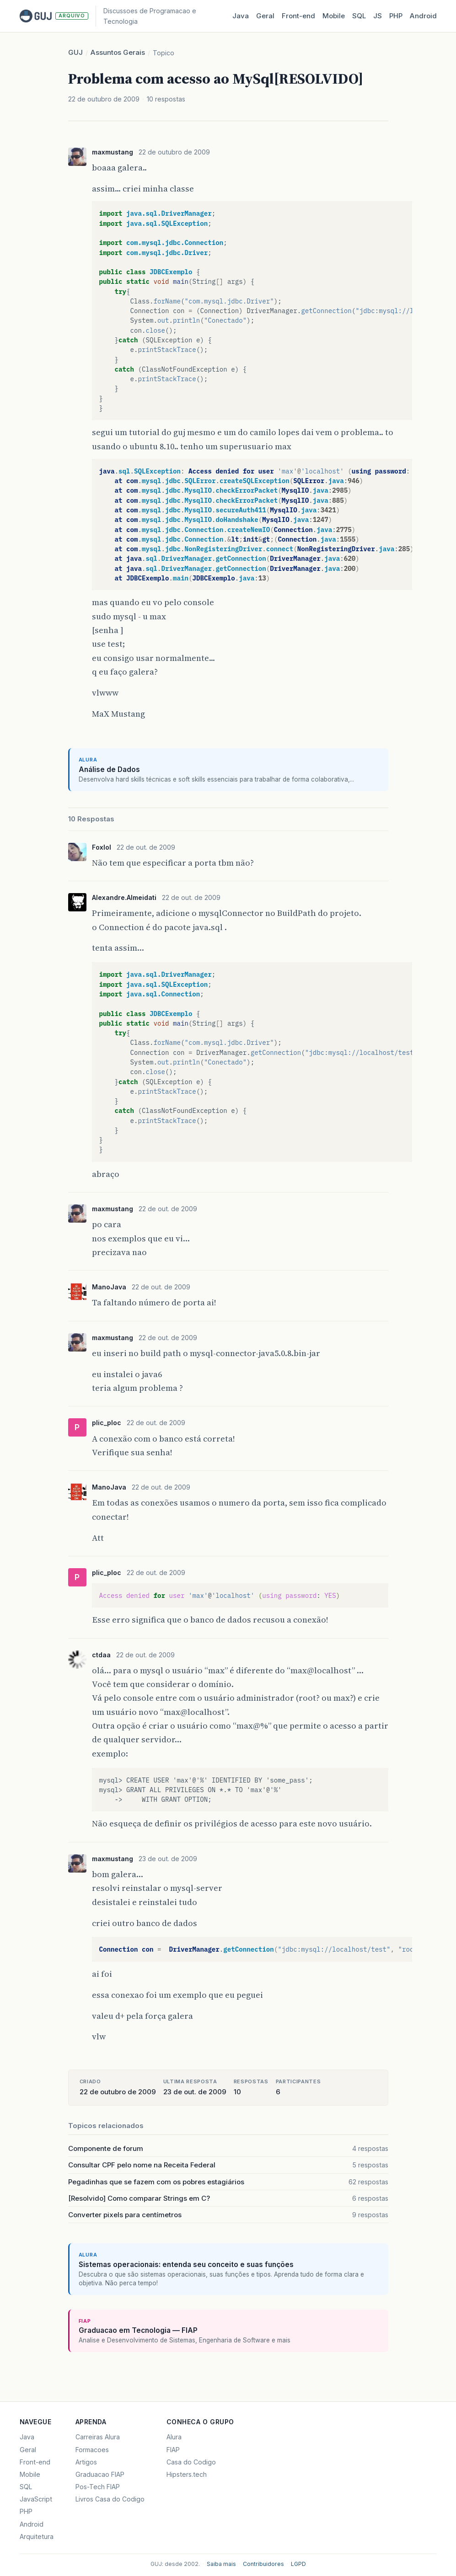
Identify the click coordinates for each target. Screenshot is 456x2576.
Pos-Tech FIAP (97, 2487)
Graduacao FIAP (99, 2474)
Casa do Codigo (191, 2462)
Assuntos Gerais (118, 52)
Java (240, 15)
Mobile (333, 15)
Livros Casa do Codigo (110, 2499)
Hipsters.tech (186, 2474)
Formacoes (92, 2450)
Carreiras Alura (97, 2437)
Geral (265, 15)
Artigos (86, 2462)
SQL (359, 15)
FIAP (173, 2450)
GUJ (75, 52)
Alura (174, 2437)
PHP (395, 15)
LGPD (298, 2563)
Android (423, 15)
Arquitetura (37, 2536)
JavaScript (36, 2499)
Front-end (35, 2462)
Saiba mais (221, 2563)
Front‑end (298, 15)
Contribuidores (263, 2563)
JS (377, 15)
